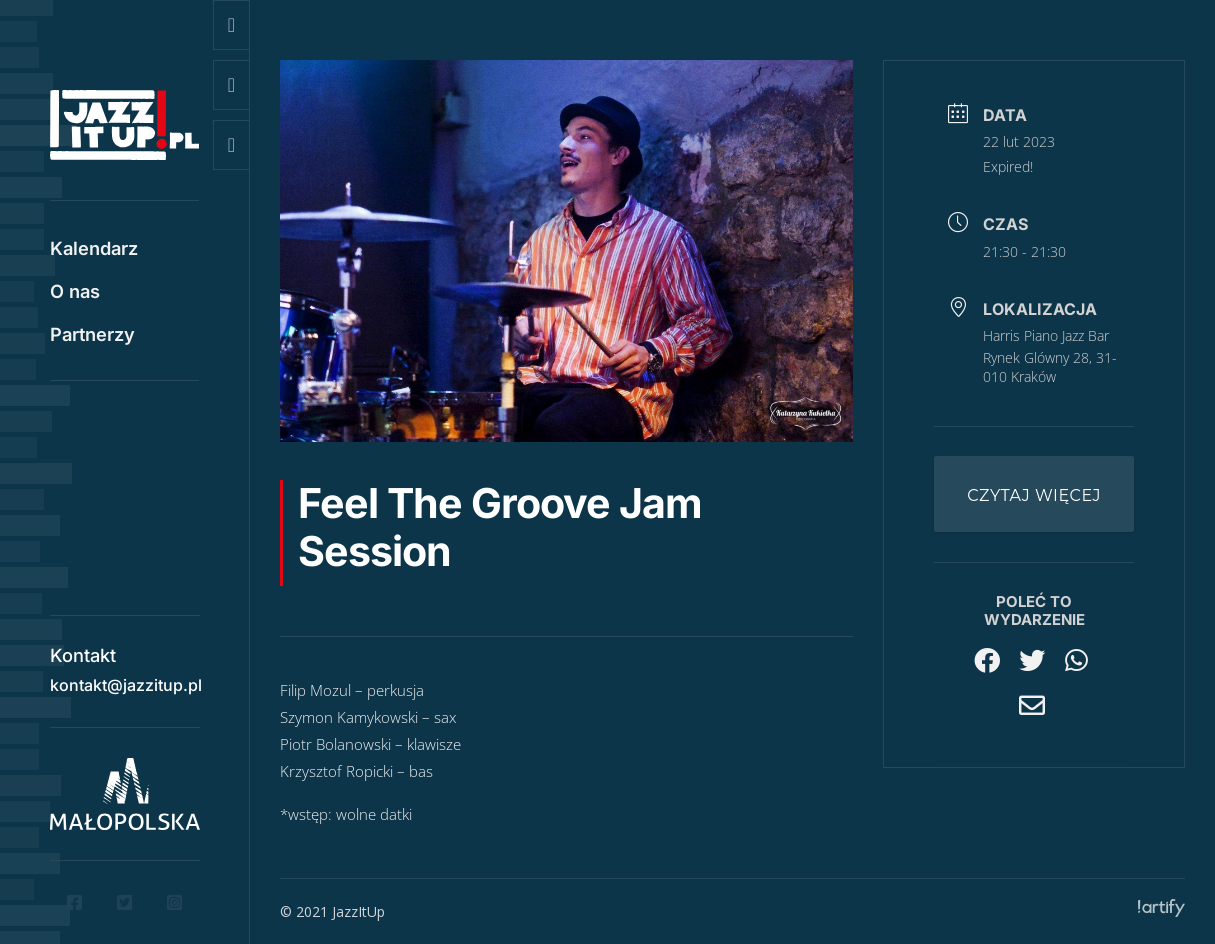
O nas (75, 293)
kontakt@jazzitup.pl (126, 678)
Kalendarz (94, 250)
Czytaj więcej (1034, 495)
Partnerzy (92, 336)
